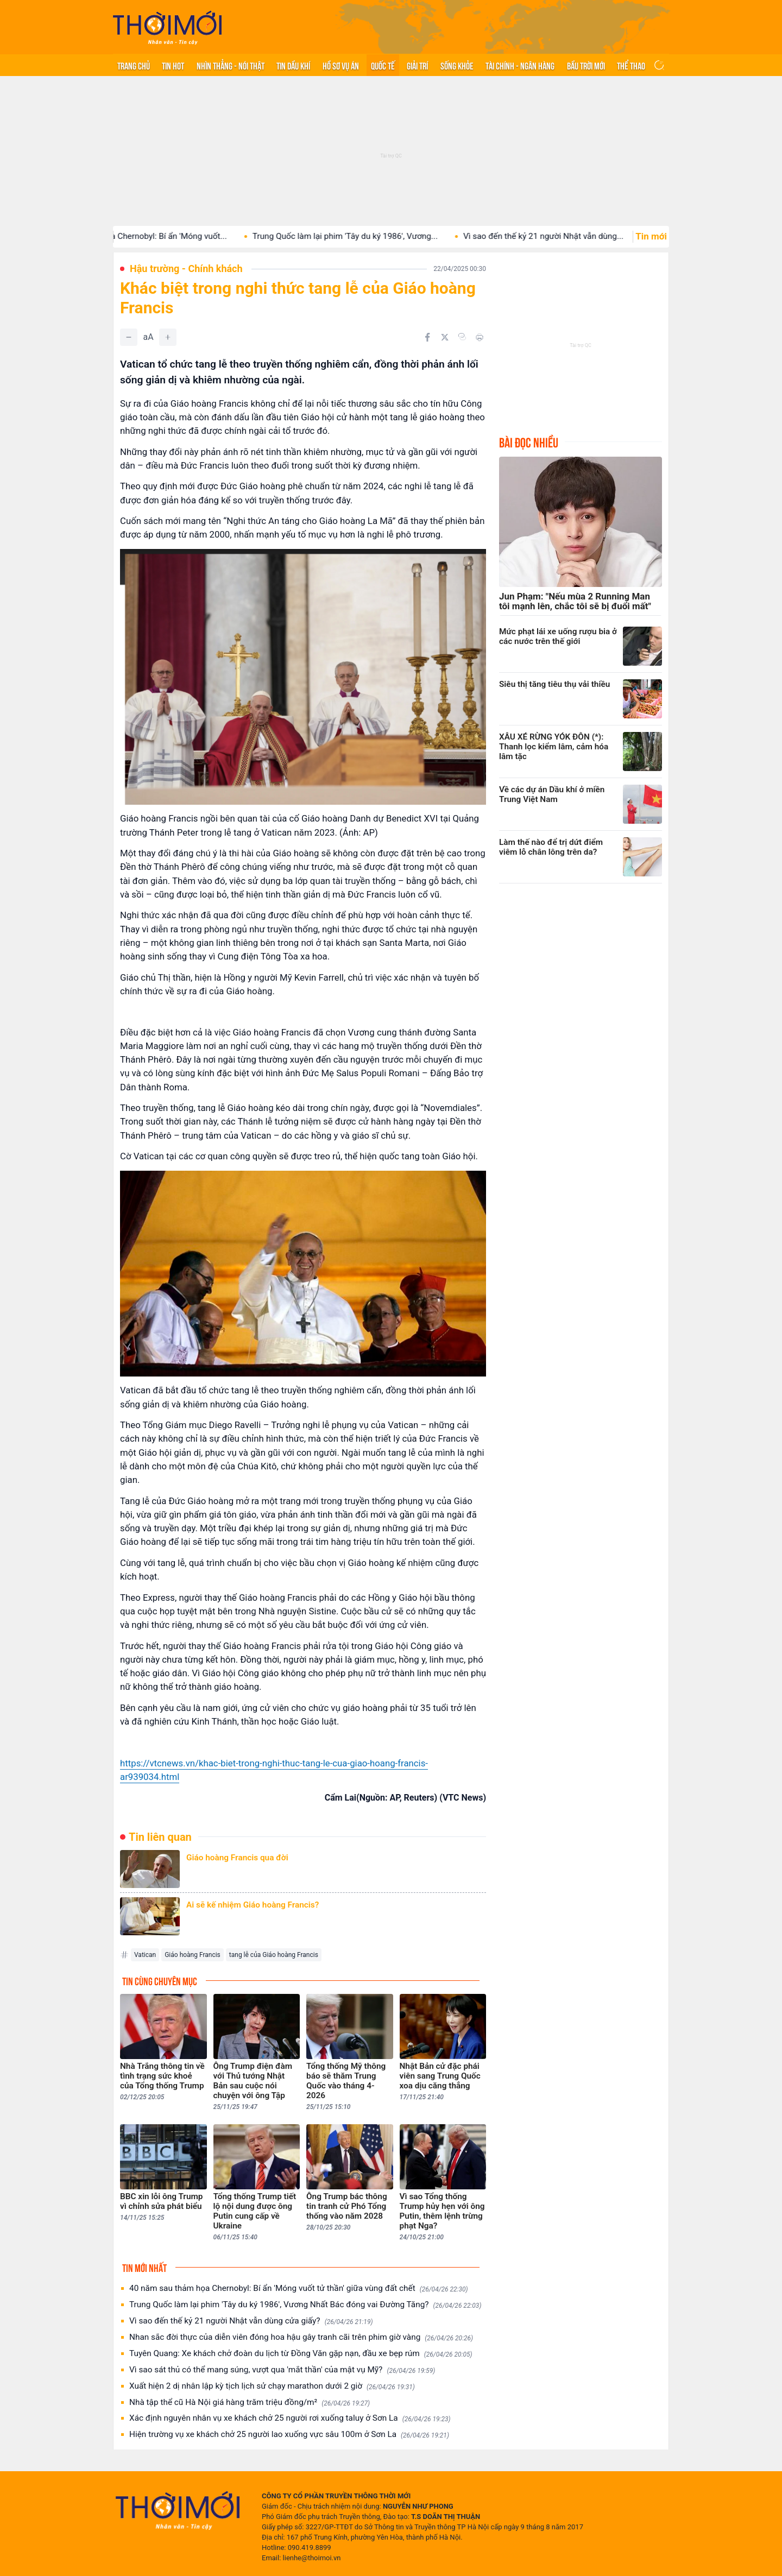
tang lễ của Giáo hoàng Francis (273, 1955)
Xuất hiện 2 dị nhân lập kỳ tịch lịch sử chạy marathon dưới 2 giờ (272, 2386)
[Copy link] (462, 336)
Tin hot (173, 65)
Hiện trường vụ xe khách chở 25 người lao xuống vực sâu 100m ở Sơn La (289, 2434)
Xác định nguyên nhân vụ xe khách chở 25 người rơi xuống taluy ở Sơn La (290, 2418)
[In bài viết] (479, 337)
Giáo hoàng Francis (192, 1955)
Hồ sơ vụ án (341, 65)
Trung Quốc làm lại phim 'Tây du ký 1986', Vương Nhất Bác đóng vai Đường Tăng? (305, 2305)
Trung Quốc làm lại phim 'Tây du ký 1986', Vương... (360, 236)
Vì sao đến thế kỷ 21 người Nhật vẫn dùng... (558, 236)
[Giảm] (128, 337)
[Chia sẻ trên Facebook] (427, 337)
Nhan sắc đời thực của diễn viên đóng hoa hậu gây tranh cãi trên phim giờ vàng (301, 2337)
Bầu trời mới (586, 65)
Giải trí (417, 65)
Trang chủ (133, 65)
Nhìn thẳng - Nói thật (230, 65)
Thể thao (631, 65)
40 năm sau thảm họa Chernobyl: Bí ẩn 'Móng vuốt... (146, 236)
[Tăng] (167, 337)
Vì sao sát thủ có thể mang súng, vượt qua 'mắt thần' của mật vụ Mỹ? (282, 2370)
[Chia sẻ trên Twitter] (444, 337)
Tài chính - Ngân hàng (519, 65)
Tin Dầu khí (293, 65)
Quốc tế (383, 65)
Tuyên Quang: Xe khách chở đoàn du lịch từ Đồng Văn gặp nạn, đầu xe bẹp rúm (300, 2353)
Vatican (145, 1955)
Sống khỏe (457, 65)
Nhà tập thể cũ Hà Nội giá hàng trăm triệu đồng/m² (249, 2402)
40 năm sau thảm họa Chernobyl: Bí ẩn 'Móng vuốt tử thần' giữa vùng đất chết (298, 2288)
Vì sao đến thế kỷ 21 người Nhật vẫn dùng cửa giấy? (251, 2321)
